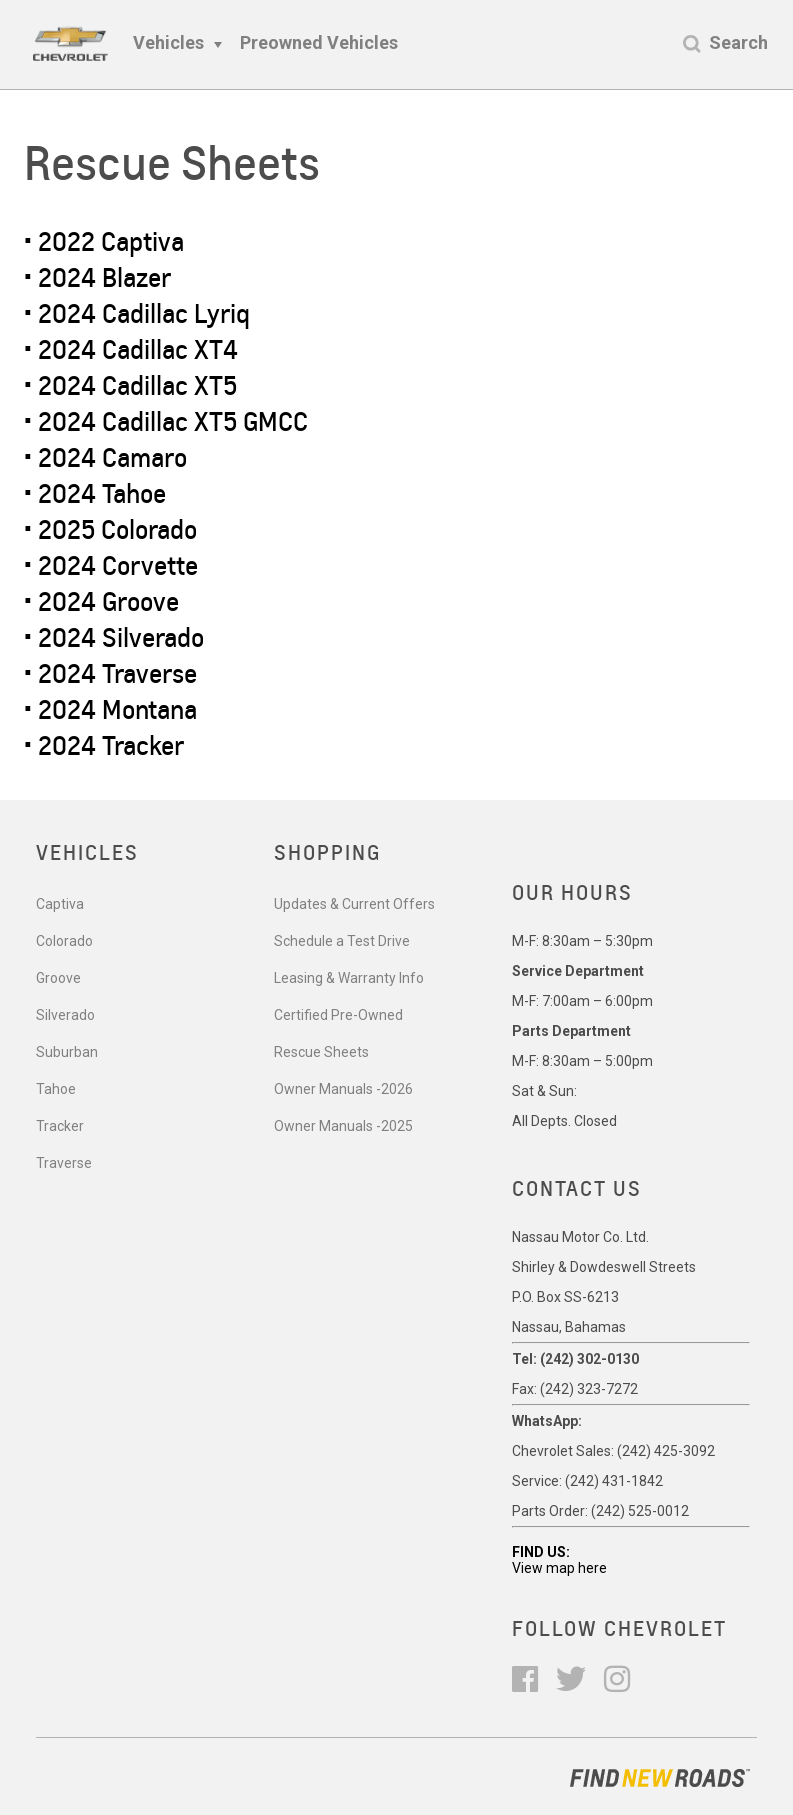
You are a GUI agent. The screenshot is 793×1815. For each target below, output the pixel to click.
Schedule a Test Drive (342, 941)
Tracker (60, 1126)
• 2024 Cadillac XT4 (131, 349)
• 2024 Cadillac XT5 (130, 385)
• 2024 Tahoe (95, 493)
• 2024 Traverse (110, 673)
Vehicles (168, 42)
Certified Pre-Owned (338, 1015)
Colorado (64, 941)
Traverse (64, 1163)
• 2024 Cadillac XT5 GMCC (166, 421)
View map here (559, 1568)
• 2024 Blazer (97, 277)
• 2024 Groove (101, 601)
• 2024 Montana (110, 709)
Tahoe (56, 1089)
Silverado (65, 1015)
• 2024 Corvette (111, 565)
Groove (58, 978)
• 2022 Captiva (104, 241)
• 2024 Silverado (114, 637)
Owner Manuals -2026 (343, 1089)
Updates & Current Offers (354, 904)
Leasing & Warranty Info (349, 978)
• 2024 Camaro (105, 457)
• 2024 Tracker (104, 745)
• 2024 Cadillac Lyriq (137, 313)
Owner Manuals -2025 (343, 1126)
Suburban (67, 1052)
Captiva (60, 904)
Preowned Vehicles (319, 42)
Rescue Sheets (321, 1052)
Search (738, 42)
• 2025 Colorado (110, 529)
